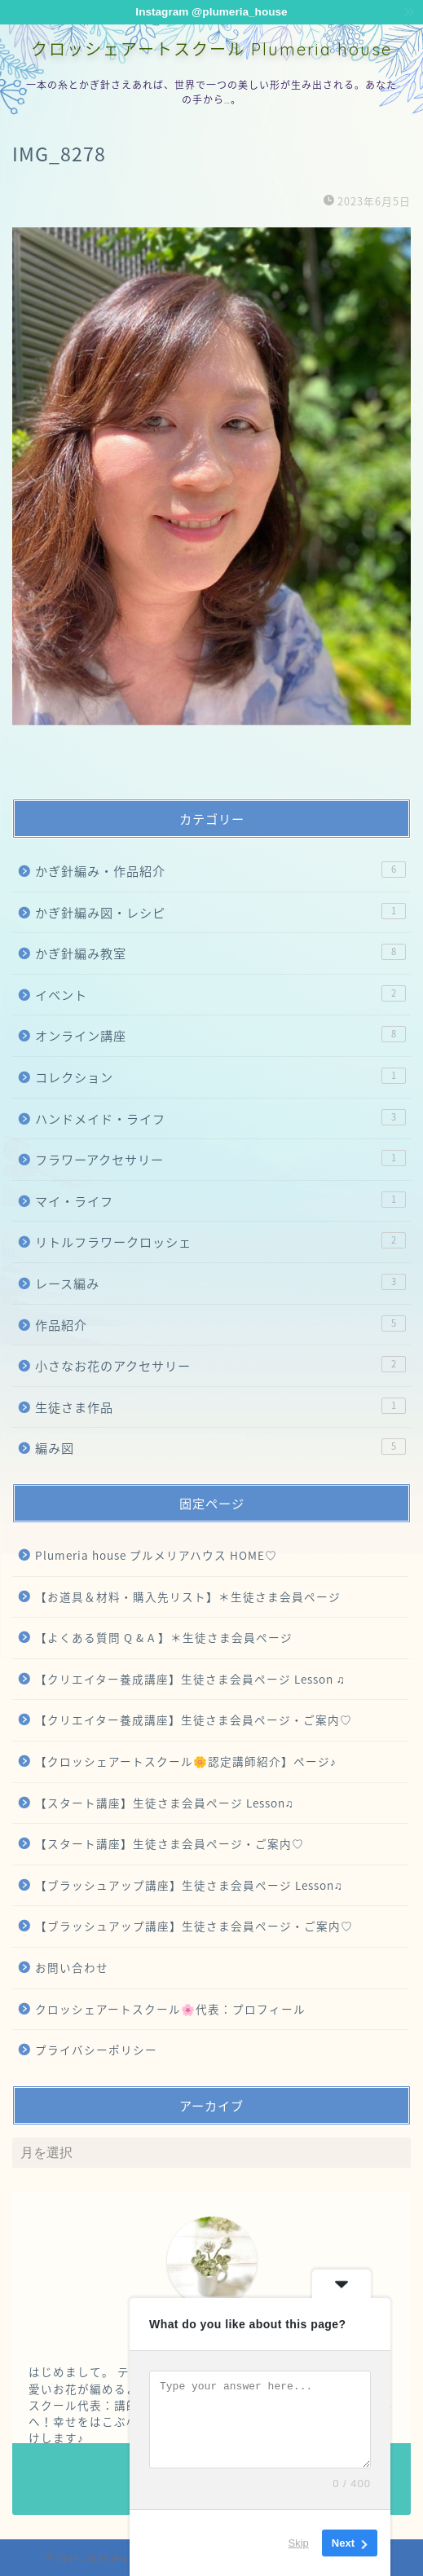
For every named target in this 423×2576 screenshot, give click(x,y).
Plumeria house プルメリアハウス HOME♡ (156, 1555)
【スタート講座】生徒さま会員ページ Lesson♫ (164, 1802)
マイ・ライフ (220, 1200)
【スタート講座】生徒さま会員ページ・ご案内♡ (169, 1843)
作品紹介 (220, 1324)
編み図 (220, 1447)
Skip (299, 2543)
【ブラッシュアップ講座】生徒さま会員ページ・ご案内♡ (194, 1926)
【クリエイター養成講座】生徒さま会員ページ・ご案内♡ (193, 1719)
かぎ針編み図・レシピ (220, 912)
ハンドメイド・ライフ (220, 1118)
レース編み (220, 1283)
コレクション (220, 1077)
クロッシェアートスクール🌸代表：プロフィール (170, 2009)
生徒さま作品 (220, 1407)
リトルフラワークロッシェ (220, 1241)
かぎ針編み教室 (220, 953)
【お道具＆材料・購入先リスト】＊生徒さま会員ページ (188, 1596)
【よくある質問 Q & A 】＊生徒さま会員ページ (164, 1637)
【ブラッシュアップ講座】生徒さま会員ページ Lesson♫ (189, 1885)
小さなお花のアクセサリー (220, 1365)
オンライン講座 (220, 1035)
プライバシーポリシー (96, 2049)
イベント (220, 994)
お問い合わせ (71, 1967)
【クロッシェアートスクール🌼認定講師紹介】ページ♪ (186, 1761)
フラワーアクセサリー (220, 1159)
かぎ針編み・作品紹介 (220, 870)
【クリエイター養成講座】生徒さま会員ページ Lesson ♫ (190, 1679)
